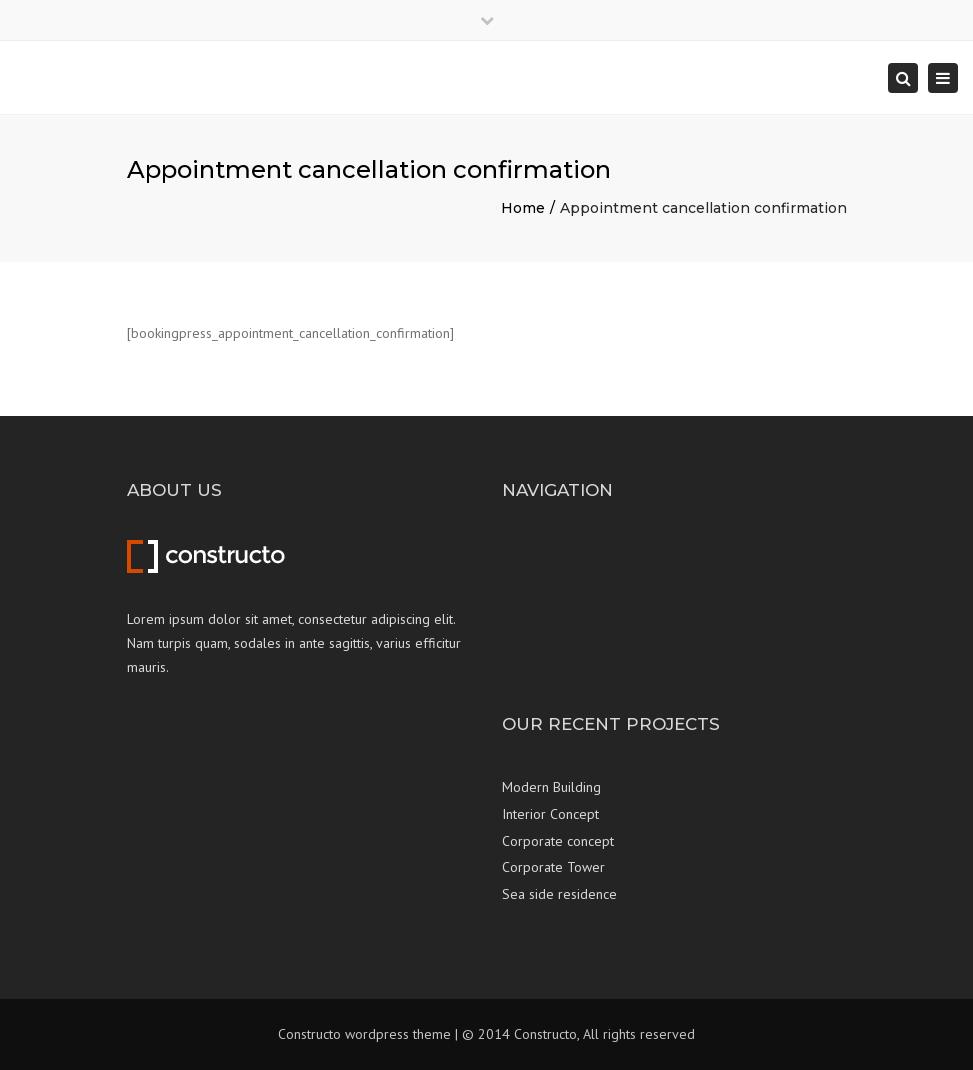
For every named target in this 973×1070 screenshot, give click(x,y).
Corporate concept (558, 841)
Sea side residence (559, 894)
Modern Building (551, 787)
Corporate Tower (553, 867)
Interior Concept (550, 814)
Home (523, 208)
